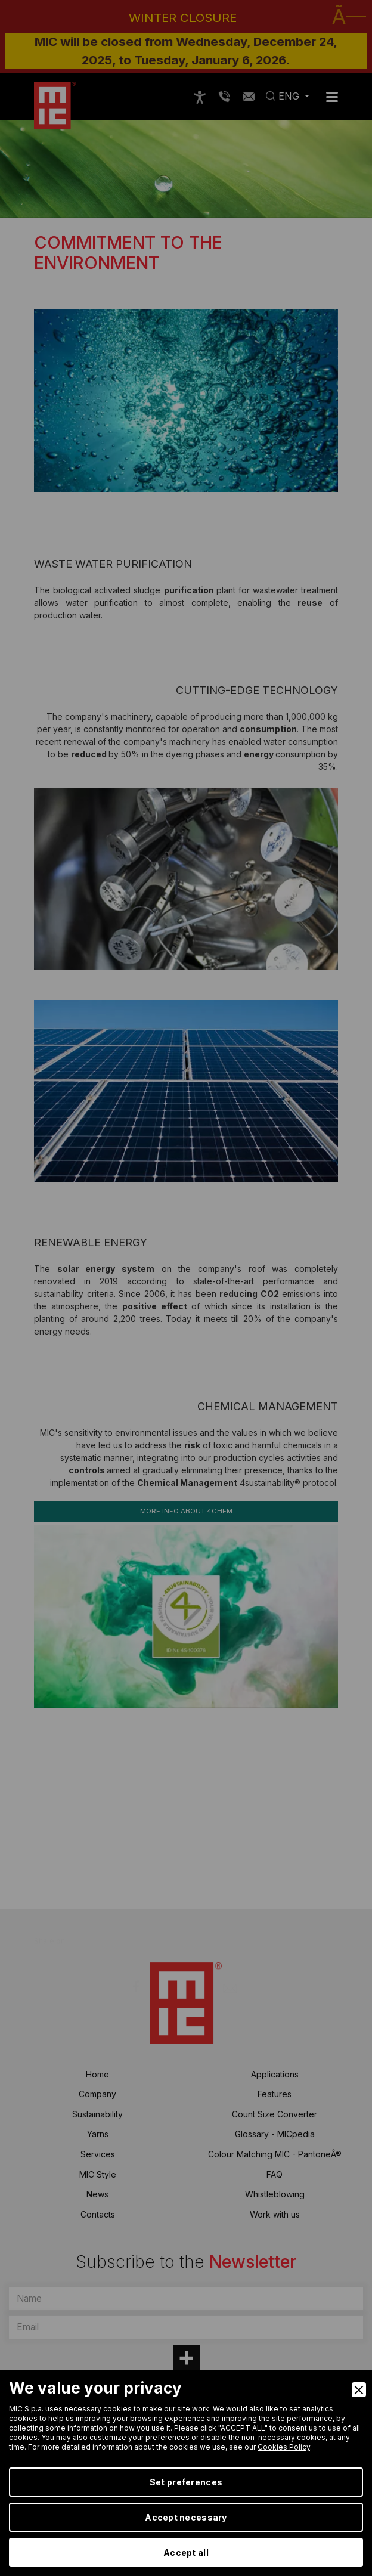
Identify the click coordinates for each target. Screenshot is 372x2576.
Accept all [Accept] (186, 2552)
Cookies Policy (284, 2446)
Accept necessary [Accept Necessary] (186, 2517)
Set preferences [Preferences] (186, 2482)
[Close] (359, 2389)
